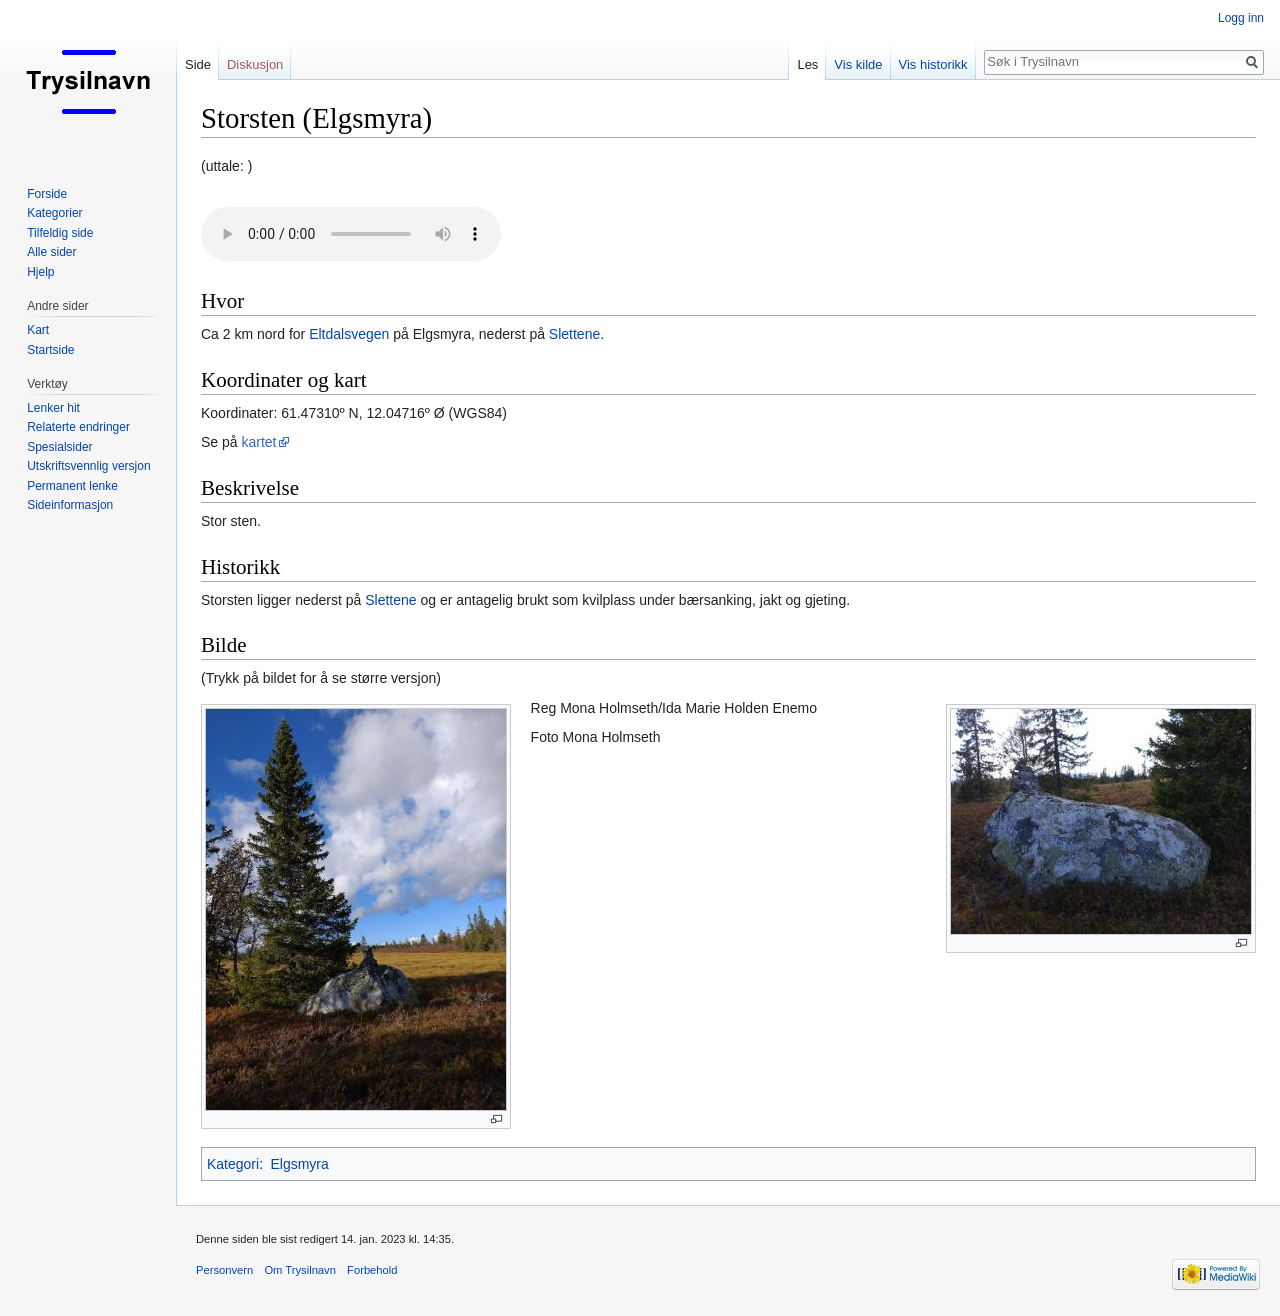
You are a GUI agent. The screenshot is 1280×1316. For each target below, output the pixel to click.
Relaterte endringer (78, 427)
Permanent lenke (72, 486)
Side (198, 64)
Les (807, 64)
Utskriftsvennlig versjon (88, 466)
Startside (50, 350)
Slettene (574, 334)
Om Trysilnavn (300, 1270)
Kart (38, 330)
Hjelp (40, 272)
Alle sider (51, 252)
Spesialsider (59, 447)
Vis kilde (858, 64)
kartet (258, 442)
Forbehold (372, 1270)
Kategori (233, 1164)
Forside (47, 194)
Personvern (224, 1270)
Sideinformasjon (70, 505)
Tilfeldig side (60, 233)
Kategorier (54, 213)
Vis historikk (933, 64)
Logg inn (1241, 18)
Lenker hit (53, 408)
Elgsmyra (299, 1164)
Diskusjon (255, 64)
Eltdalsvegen (349, 334)
